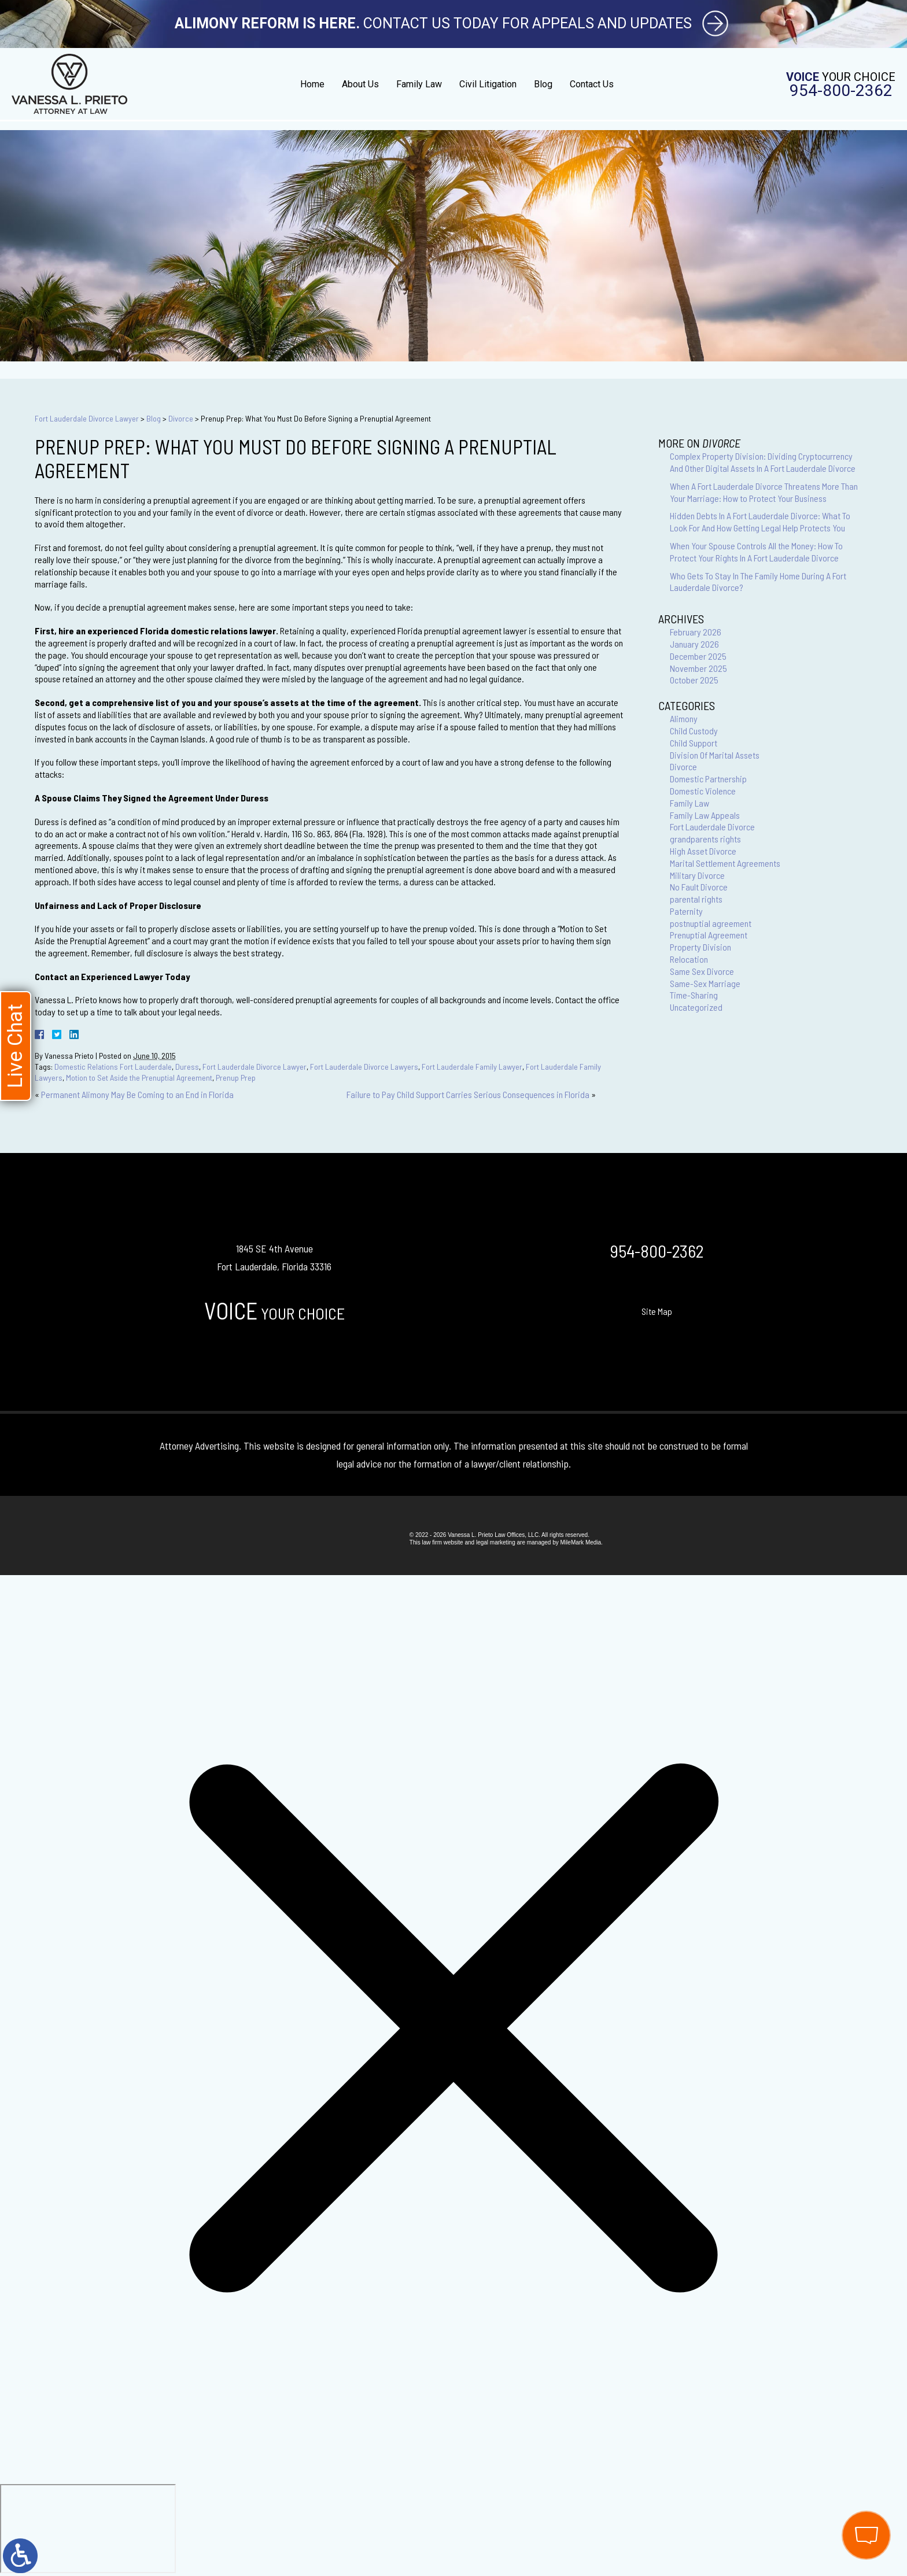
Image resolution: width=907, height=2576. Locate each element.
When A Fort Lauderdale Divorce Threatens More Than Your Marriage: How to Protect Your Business (764, 492)
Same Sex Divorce (702, 971)
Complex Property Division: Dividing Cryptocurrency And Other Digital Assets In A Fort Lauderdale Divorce (763, 462)
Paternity (686, 911)
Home (312, 84)
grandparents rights (705, 838)
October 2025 (694, 679)
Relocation (689, 958)
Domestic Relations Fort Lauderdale (113, 1066)
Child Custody (694, 730)
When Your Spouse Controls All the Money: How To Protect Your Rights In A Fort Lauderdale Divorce (756, 551)
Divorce (180, 418)
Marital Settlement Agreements (725, 863)
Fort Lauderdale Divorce (712, 826)
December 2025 (698, 656)
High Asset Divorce (703, 850)
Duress (187, 1066)
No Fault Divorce (699, 886)
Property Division (700, 946)
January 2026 (694, 643)
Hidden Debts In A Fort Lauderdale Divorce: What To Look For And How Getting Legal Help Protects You (760, 521)
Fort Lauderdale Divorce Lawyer (87, 418)
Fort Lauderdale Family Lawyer (472, 1066)
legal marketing (495, 1542)
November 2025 (698, 668)
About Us (360, 84)
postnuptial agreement (710, 923)
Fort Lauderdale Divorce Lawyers (364, 1066)
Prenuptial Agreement (708, 934)
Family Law (419, 84)
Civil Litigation (488, 84)
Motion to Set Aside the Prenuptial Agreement (139, 1077)
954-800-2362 (841, 91)
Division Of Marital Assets (714, 754)
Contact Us (592, 84)
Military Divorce (697, 875)
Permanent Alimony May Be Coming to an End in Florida (137, 1094)
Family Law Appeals (705, 815)
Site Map (656, 1311)
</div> (88, 2528)
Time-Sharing (694, 994)
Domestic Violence (703, 790)
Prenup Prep (236, 1077)
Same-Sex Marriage (705, 983)
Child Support (693, 742)
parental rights (696, 898)
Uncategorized (696, 1006)
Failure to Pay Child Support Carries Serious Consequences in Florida (467, 1094)
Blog (543, 84)
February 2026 (695, 631)
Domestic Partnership (708, 778)
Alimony (684, 718)
